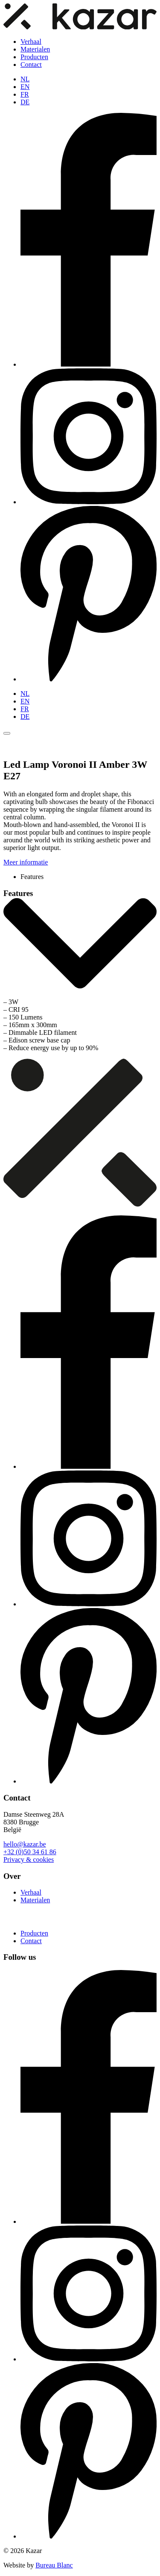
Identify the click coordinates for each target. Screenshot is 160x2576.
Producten (34, 56)
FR (24, 94)
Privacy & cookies (28, 1859)
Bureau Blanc (54, 2565)
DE (24, 102)
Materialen (35, 49)
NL (24, 79)
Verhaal (30, 41)
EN (24, 86)
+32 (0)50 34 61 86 (29, 1851)
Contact (31, 64)
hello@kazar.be (24, 1844)
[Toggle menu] (6, 733)
